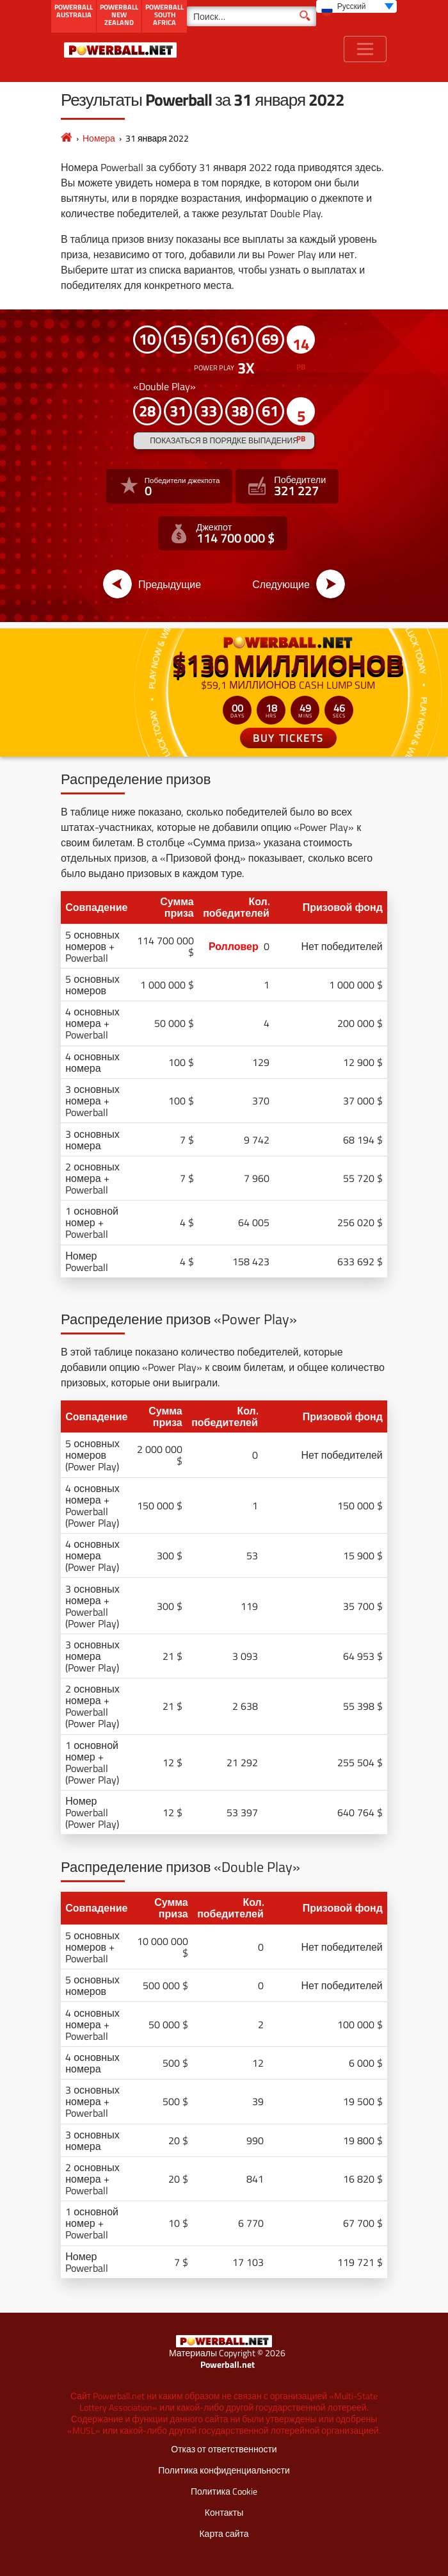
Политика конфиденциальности (224, 2470)
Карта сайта (223, 2533)
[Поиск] (251, 16)
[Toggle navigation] (365, 49)
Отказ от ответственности (223, 2449)
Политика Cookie (224, 2491)
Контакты (224, 2512)
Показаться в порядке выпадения (224, 440)
